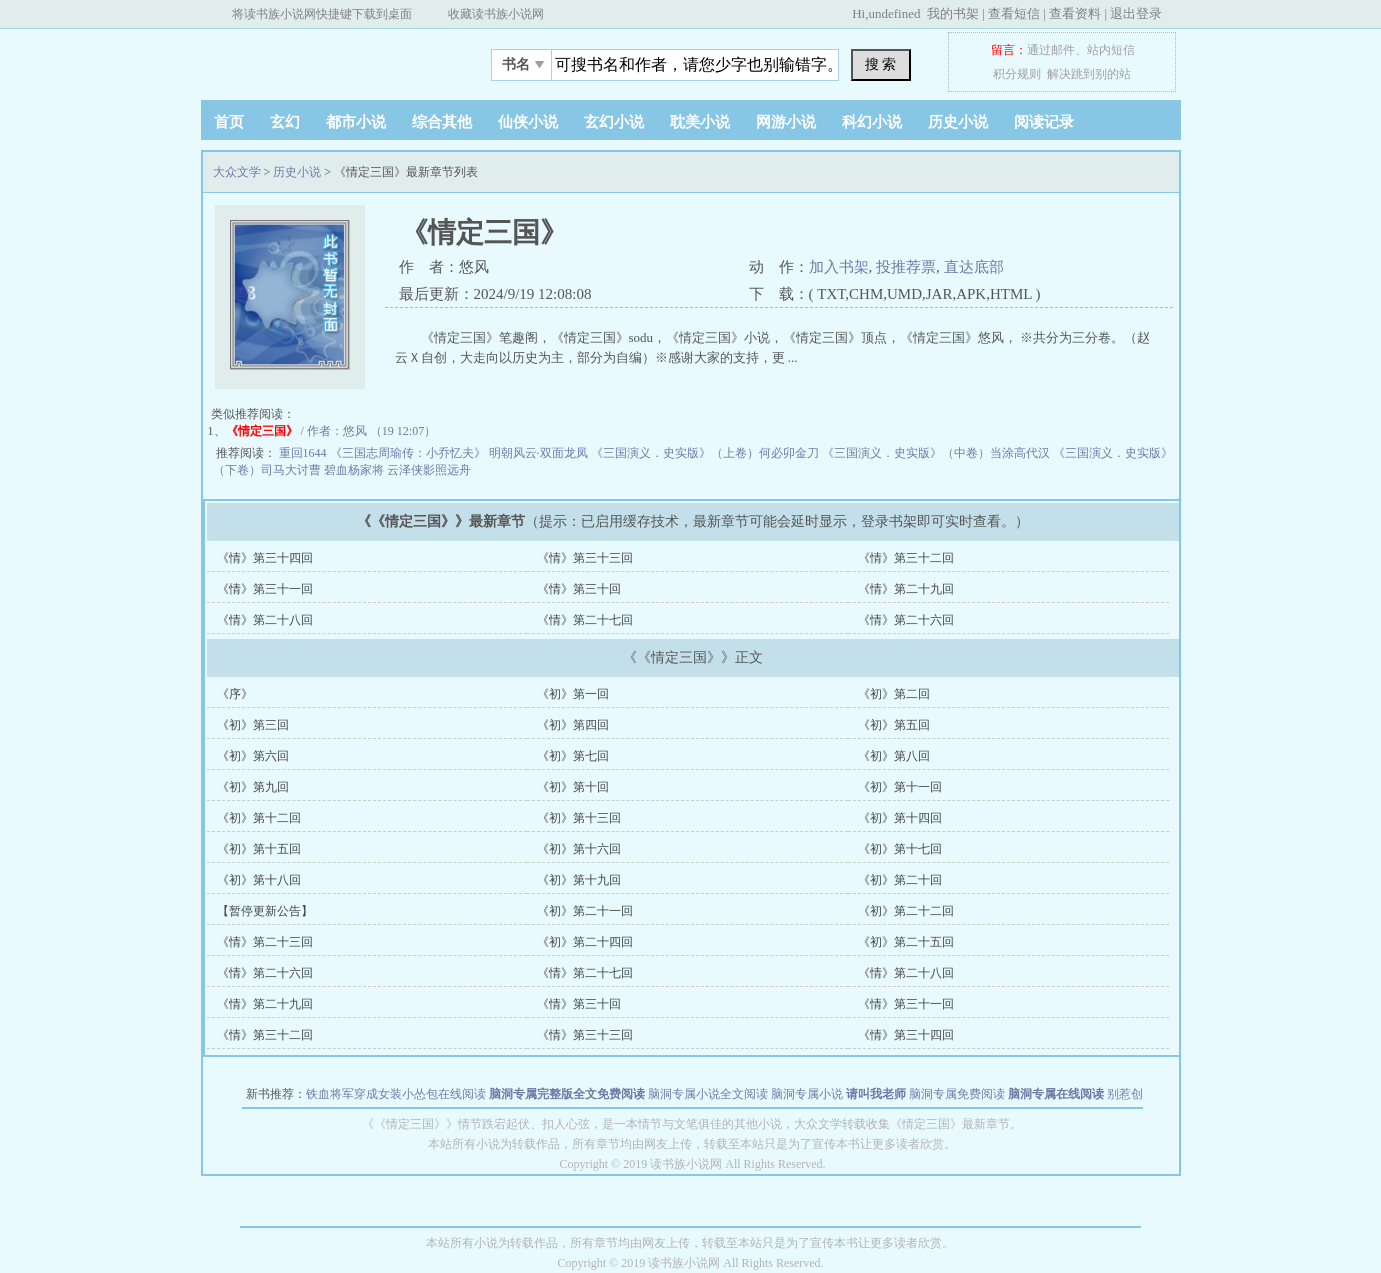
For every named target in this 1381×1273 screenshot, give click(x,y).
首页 (229, 122)
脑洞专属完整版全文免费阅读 (567, 1094)
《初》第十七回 (900, 849)
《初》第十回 (573, 787)
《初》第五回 (894, 725)
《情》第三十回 (579, 589)
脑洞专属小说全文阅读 (708, 1094)
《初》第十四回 (900, 818)
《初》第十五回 (259, 849)
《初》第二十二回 (906, 911)
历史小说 (958, 122)
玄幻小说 (614, 122)
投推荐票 (906, 267)
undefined (894, 13)
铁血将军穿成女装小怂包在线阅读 (396, 1094)
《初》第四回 (573, 725)
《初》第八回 (894, 756)
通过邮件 (1051, 50)
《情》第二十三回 (265, 942)
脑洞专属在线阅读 (1056, 1094)
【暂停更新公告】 (265, 911)
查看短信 (1014, 13)
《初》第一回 (573, 694)
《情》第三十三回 (585, 558)
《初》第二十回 (900, 880)
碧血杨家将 (355, 470)
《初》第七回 (573, 756)
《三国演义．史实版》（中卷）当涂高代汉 (937, 453)
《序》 (235, 694)
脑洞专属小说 (807, 1094)
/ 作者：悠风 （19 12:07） (331, 431)
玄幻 (285, 122)
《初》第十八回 (259, 880)
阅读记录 (1044, 122)
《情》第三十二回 (906, 558)
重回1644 (304, 453)
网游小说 (786, 122)
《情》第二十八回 (265, 620)
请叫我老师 (876, 1094)
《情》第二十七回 (585, 620)
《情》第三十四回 (265, 558)
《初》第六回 (253, 756)
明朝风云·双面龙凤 (540, 453)
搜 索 (881, 64)
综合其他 (442, 122)
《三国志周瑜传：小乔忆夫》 (409, 453)
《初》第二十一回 (585, 911)
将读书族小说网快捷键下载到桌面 (322, 14)
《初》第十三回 (579, 818)
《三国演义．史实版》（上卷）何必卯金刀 (706, 453)
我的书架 (953, 13)
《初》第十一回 (900, 787)
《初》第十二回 (259, 818)
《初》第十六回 (579, 849)
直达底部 (974, 267)
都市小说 (356, 122)
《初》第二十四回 (585, 942)
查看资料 (1075, 13)
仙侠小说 (528, 122)
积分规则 (1017, 74)
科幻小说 (872, 122)
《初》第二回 (894, 694)
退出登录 (1136, 13)
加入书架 (839, 267)
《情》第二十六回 (906, 620)
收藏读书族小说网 (496, 14)
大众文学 (326, 59)
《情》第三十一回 (265, 589)
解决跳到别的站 (1089, 74)
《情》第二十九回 (906, 589)
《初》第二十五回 (906, 942)
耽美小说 (700, 122)
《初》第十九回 (579, 880)
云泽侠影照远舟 (429, 470)
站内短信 (1111, 50)
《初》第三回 (253, 725)
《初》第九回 (253, 787)
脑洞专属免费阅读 (957, 1094)
